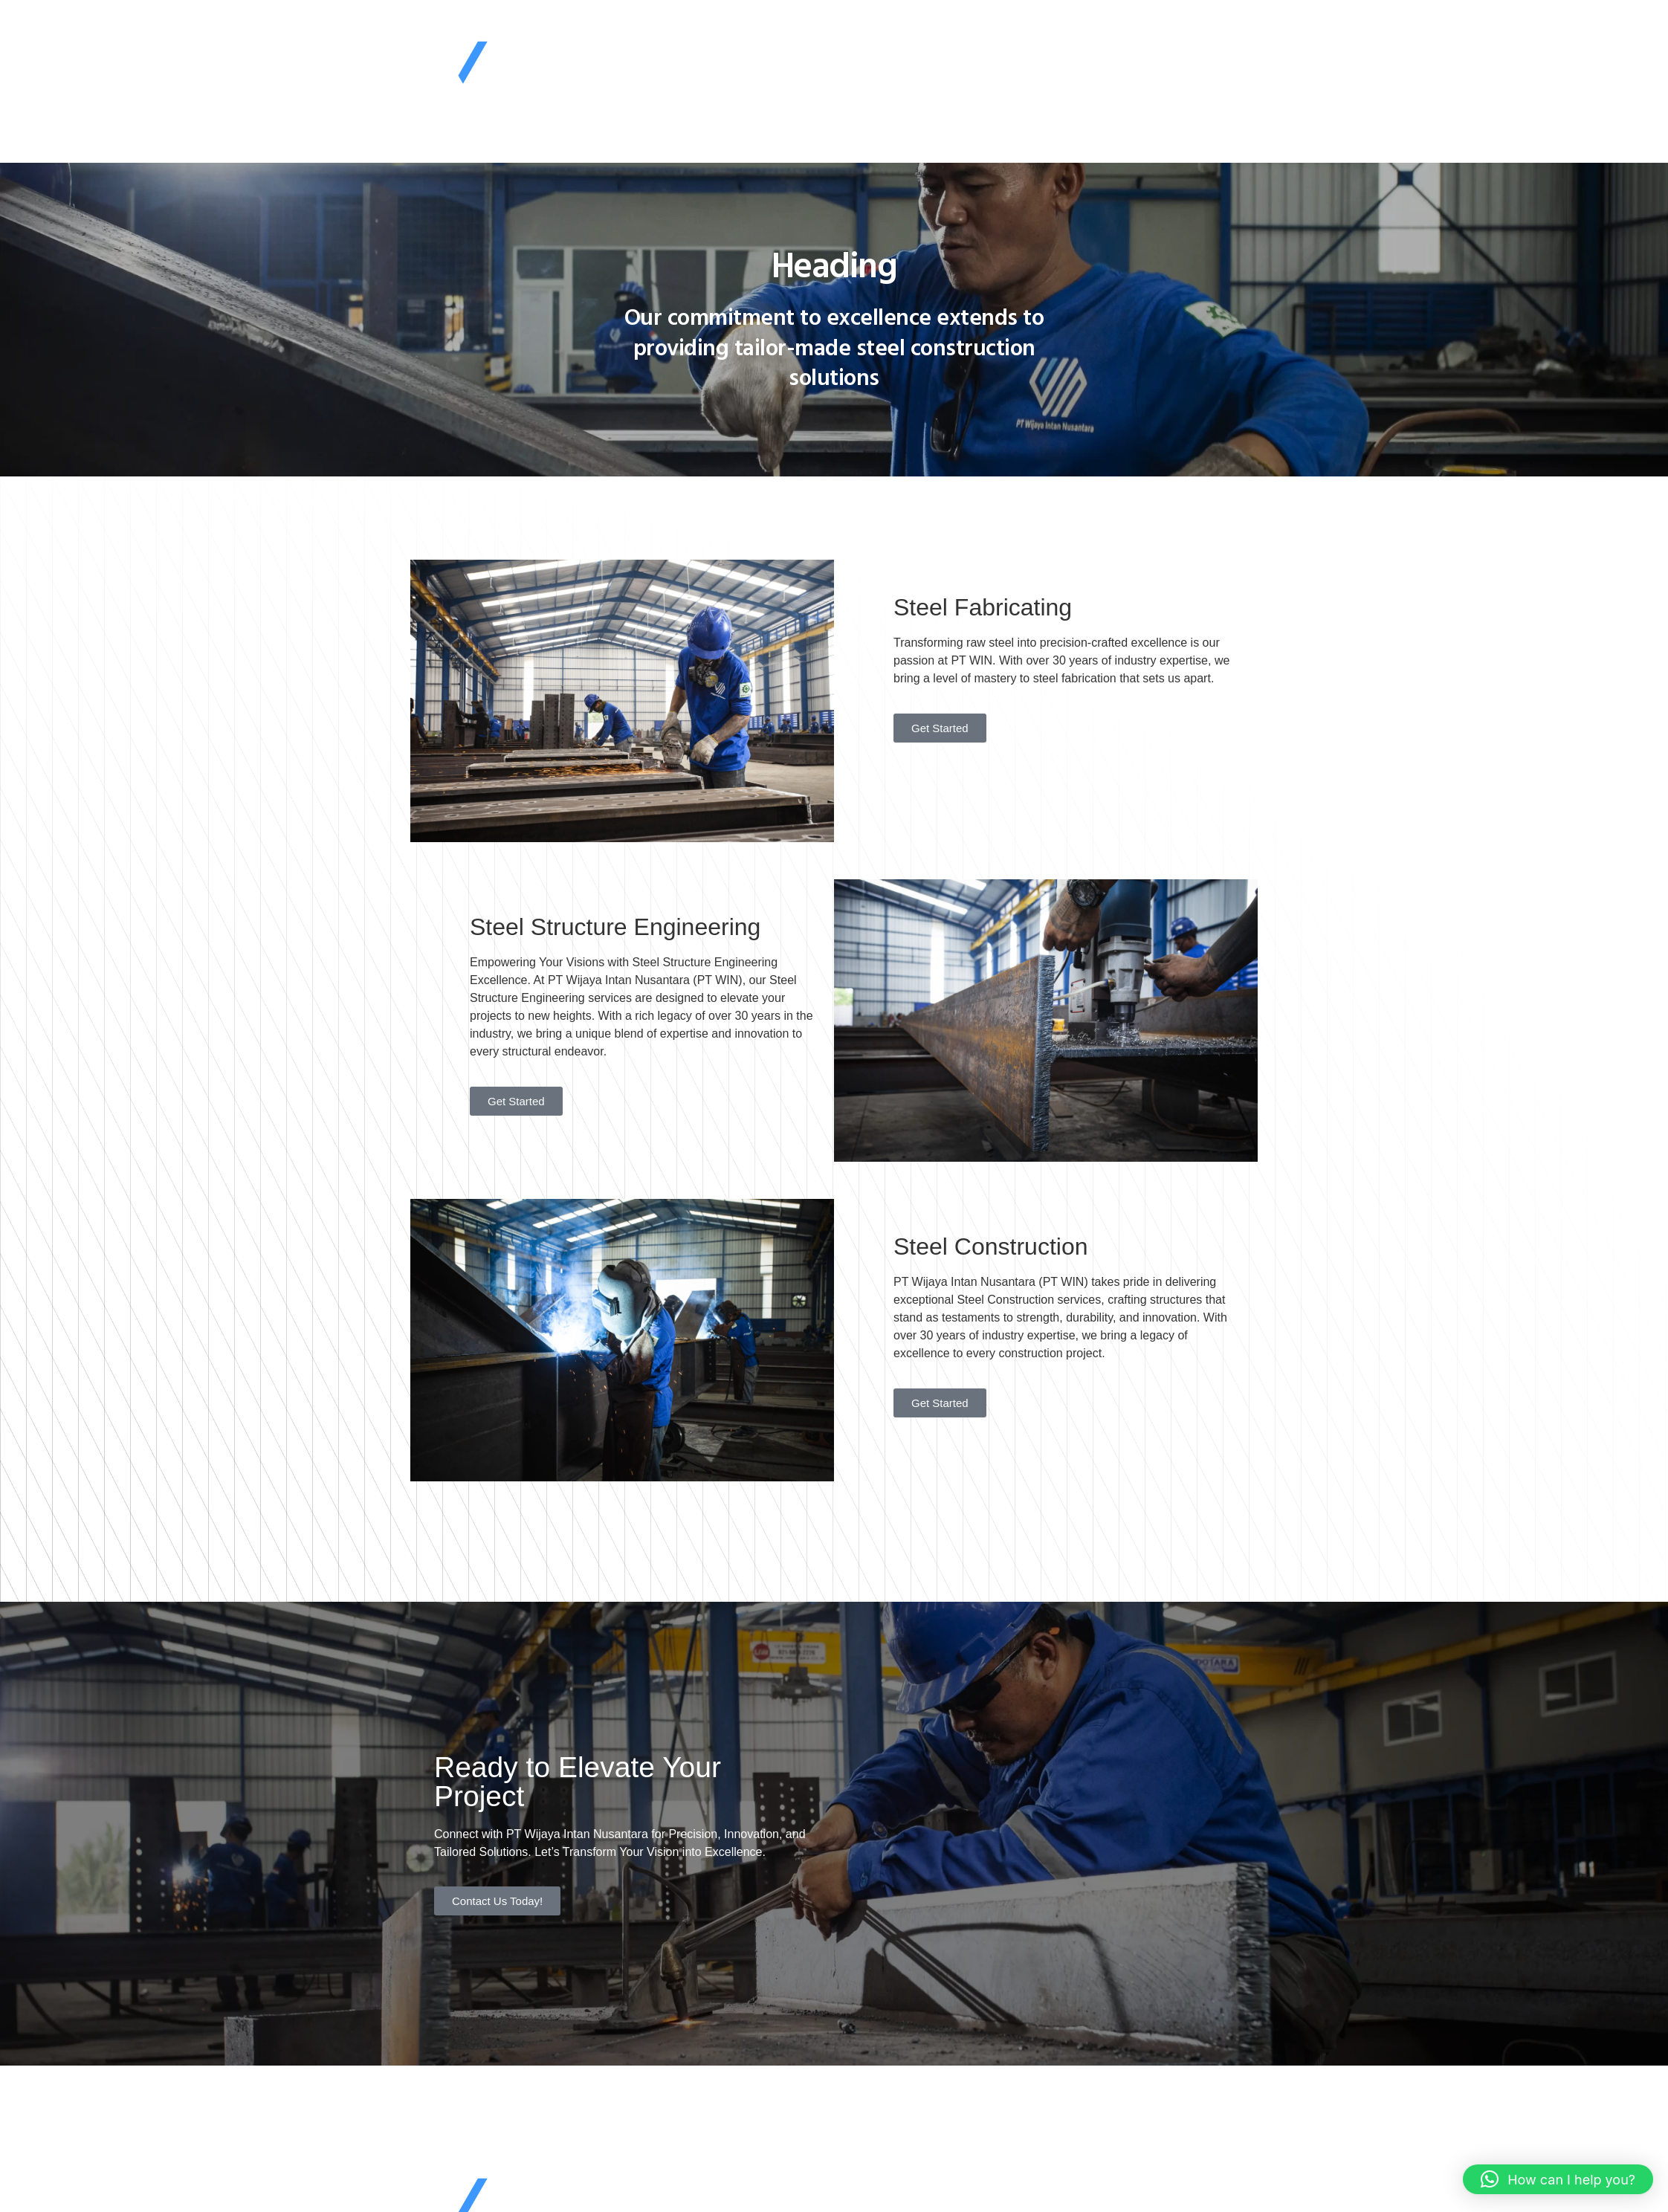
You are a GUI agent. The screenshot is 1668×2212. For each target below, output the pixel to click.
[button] (1558, 2179)
